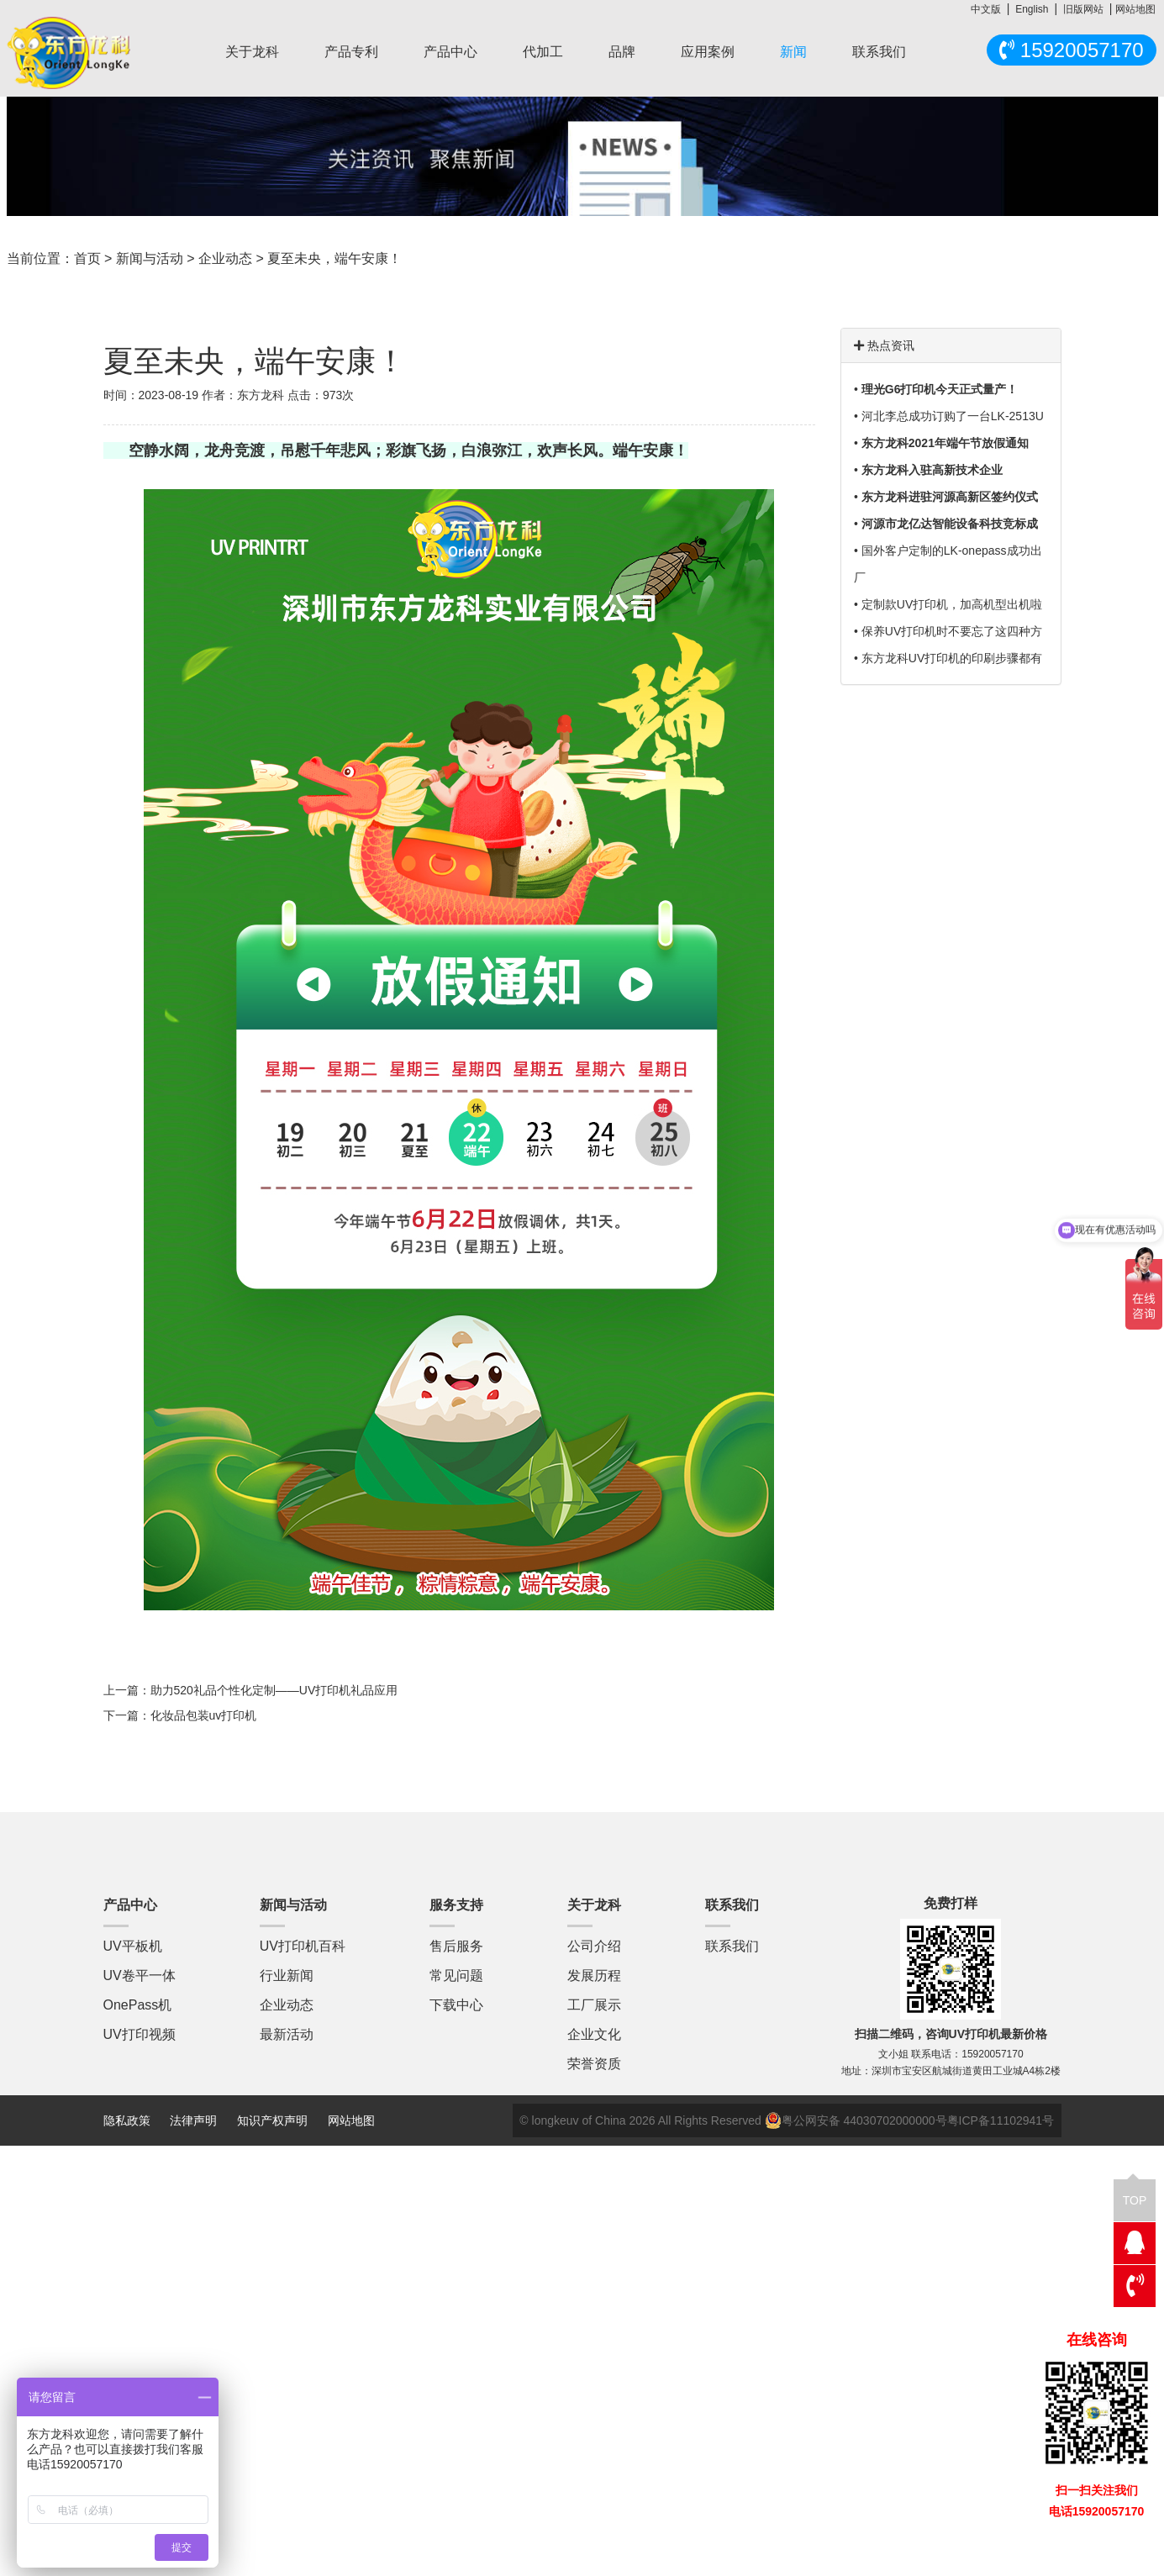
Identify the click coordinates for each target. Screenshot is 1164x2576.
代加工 (543, 52)
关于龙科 (252, 52)
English (1031, 9)
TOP (1135, 2193)
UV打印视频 (139, 2034)
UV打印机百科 (302, 1946)
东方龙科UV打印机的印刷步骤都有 (951, 658)
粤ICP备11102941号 (1001, 2120)
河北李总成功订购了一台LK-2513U (952, 416)
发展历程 (594, 1975)
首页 (87, 258)
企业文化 (594, 2034)
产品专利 (351, 52)
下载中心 (456, 2005)
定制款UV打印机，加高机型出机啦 (951, 604)
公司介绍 (594, 1946)
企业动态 (225, 258)
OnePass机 (137, 2005)
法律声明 (195, 2120)
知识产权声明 (272, 2120)
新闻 (793, 52)
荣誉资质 (594, 2064)
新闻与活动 (149, 258)
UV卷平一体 (139, 1975)
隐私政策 (126, 2120)
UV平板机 (132, 1946)
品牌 (621, 52)
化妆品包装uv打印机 (203, 1715)
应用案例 (708, 52)
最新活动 (286, 2034)
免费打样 (950, 1903)
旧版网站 (1083, 9)
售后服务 (456, 1946)
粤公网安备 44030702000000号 (856, 2120)
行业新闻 (286, 1975)
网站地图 (1135, 9)
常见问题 (456, 1975)
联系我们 (879, 52)
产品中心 (450, 52)
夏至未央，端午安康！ (334, 258)
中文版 (986, 9)
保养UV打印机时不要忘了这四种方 (951, 631)
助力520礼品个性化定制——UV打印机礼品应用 (274, 1690)
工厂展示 (594, 2005)
